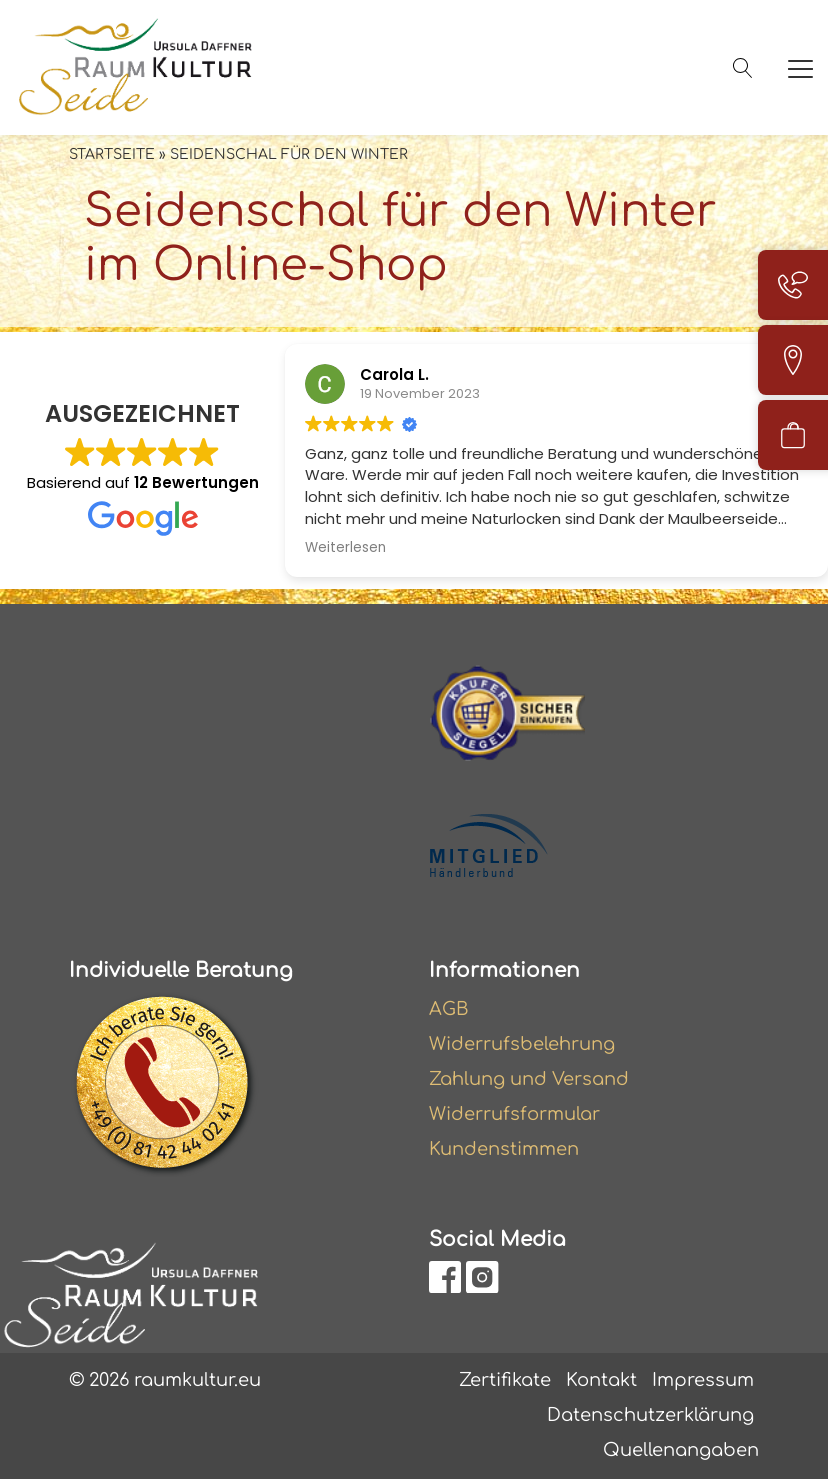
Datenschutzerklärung (650, 1415)
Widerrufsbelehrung (522, 1044)
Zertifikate (505, 1380)
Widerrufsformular (514, 1114)
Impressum (703, 1380)
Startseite (112, 154)
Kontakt (601, 1380)
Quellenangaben (681, 1450)
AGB (449, 1009)
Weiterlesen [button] (345, 548)
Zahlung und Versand (529, 1079)
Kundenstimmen (504, 1149)
